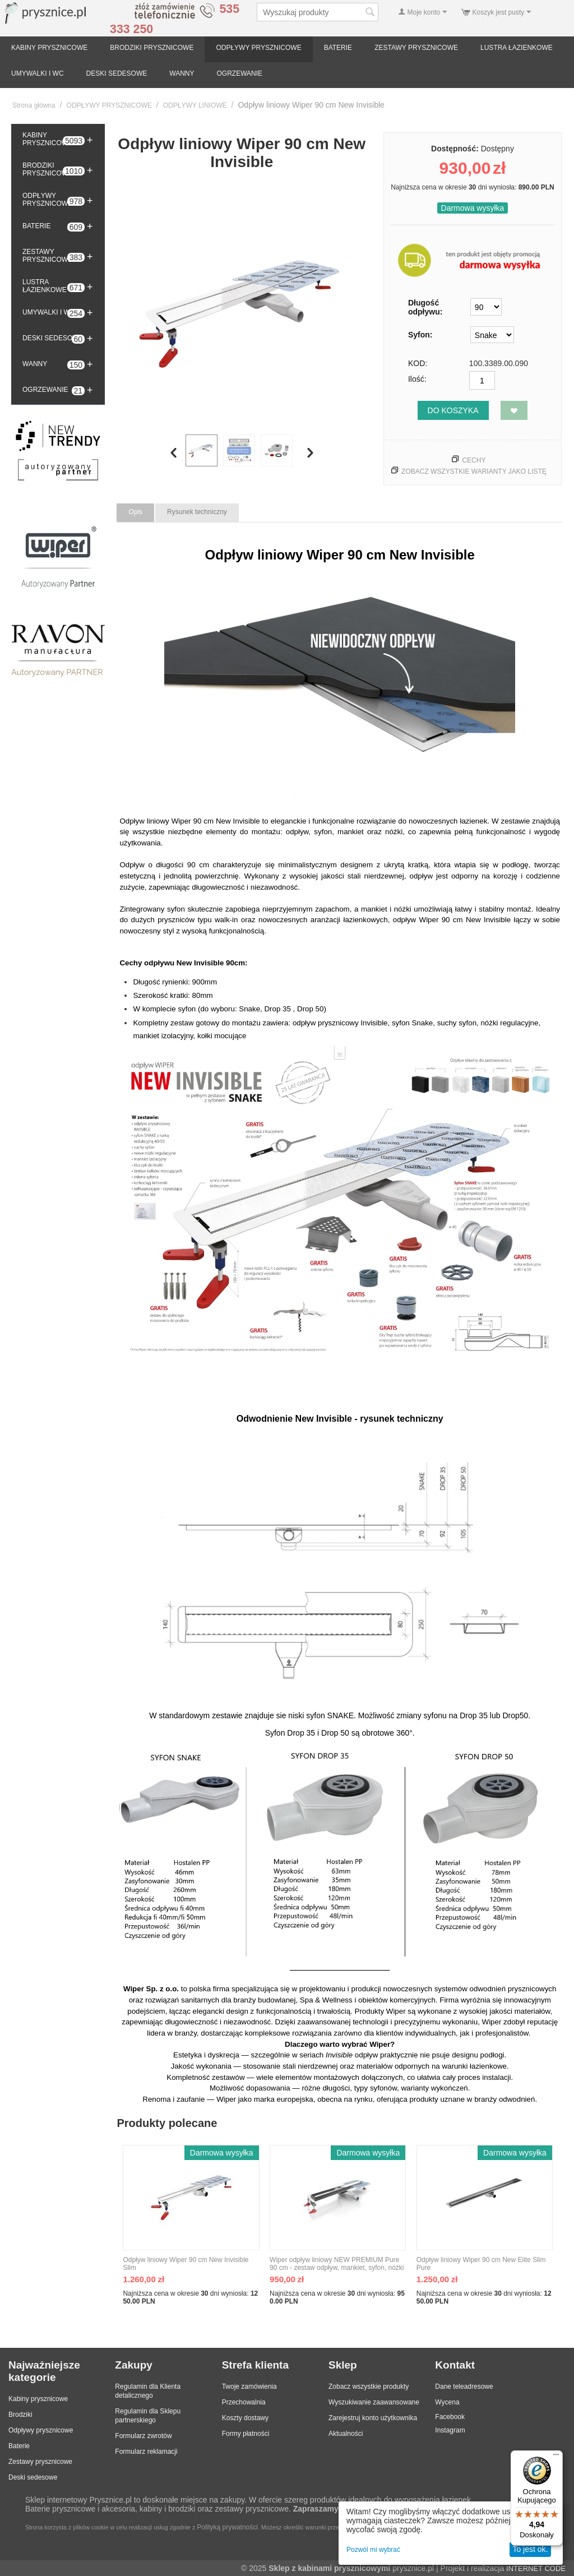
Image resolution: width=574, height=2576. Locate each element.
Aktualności (345, 2434)
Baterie (19, 2446)
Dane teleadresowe (464, 2386)
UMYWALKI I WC (37, 73)
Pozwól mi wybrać (373, 2550)
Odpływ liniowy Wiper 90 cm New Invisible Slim (185, 2264)
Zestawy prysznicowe (40, 2462)
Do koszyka (453, 410)
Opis (135, 512)
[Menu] (556, 2457)
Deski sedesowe (32, 2477)
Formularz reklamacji (146, 2451)
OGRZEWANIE (240, 73)
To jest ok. (530, 2549)
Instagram (450, 2430)
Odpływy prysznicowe (40, 2430)
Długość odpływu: (425, 307)
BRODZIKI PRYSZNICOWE (151, 48)
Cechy (473, 460)
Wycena (447, 2402)
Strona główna (33, 105)
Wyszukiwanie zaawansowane (373, 2402)
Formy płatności (246, 2434)
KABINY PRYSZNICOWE (49, 48)
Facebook (450, 2417)
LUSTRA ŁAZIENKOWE (516, 48)
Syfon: (420, 334)
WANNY (181, 73)
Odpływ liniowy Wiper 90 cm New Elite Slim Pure (481, 2264)
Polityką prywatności (227, 2527)
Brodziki (20, 2414)
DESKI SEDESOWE (116, 73)
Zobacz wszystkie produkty (368, 2386)
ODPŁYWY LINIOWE (195, 105)
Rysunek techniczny (197, 512)
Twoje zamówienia (249, 2386)
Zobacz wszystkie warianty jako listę (474, 471)
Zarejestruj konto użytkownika (372, 2418)
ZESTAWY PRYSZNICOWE (416, 48)
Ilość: (417, 378)
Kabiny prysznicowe (38, 2399)
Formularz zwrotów (143, 2436)
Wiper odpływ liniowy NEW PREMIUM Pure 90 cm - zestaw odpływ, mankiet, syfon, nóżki (337, 2264)
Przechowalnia (244, 2402)
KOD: (417, 363)
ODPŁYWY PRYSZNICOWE (258, 48)
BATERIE (338, 48)
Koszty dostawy (245, 2418)
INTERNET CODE (536, 2568)
